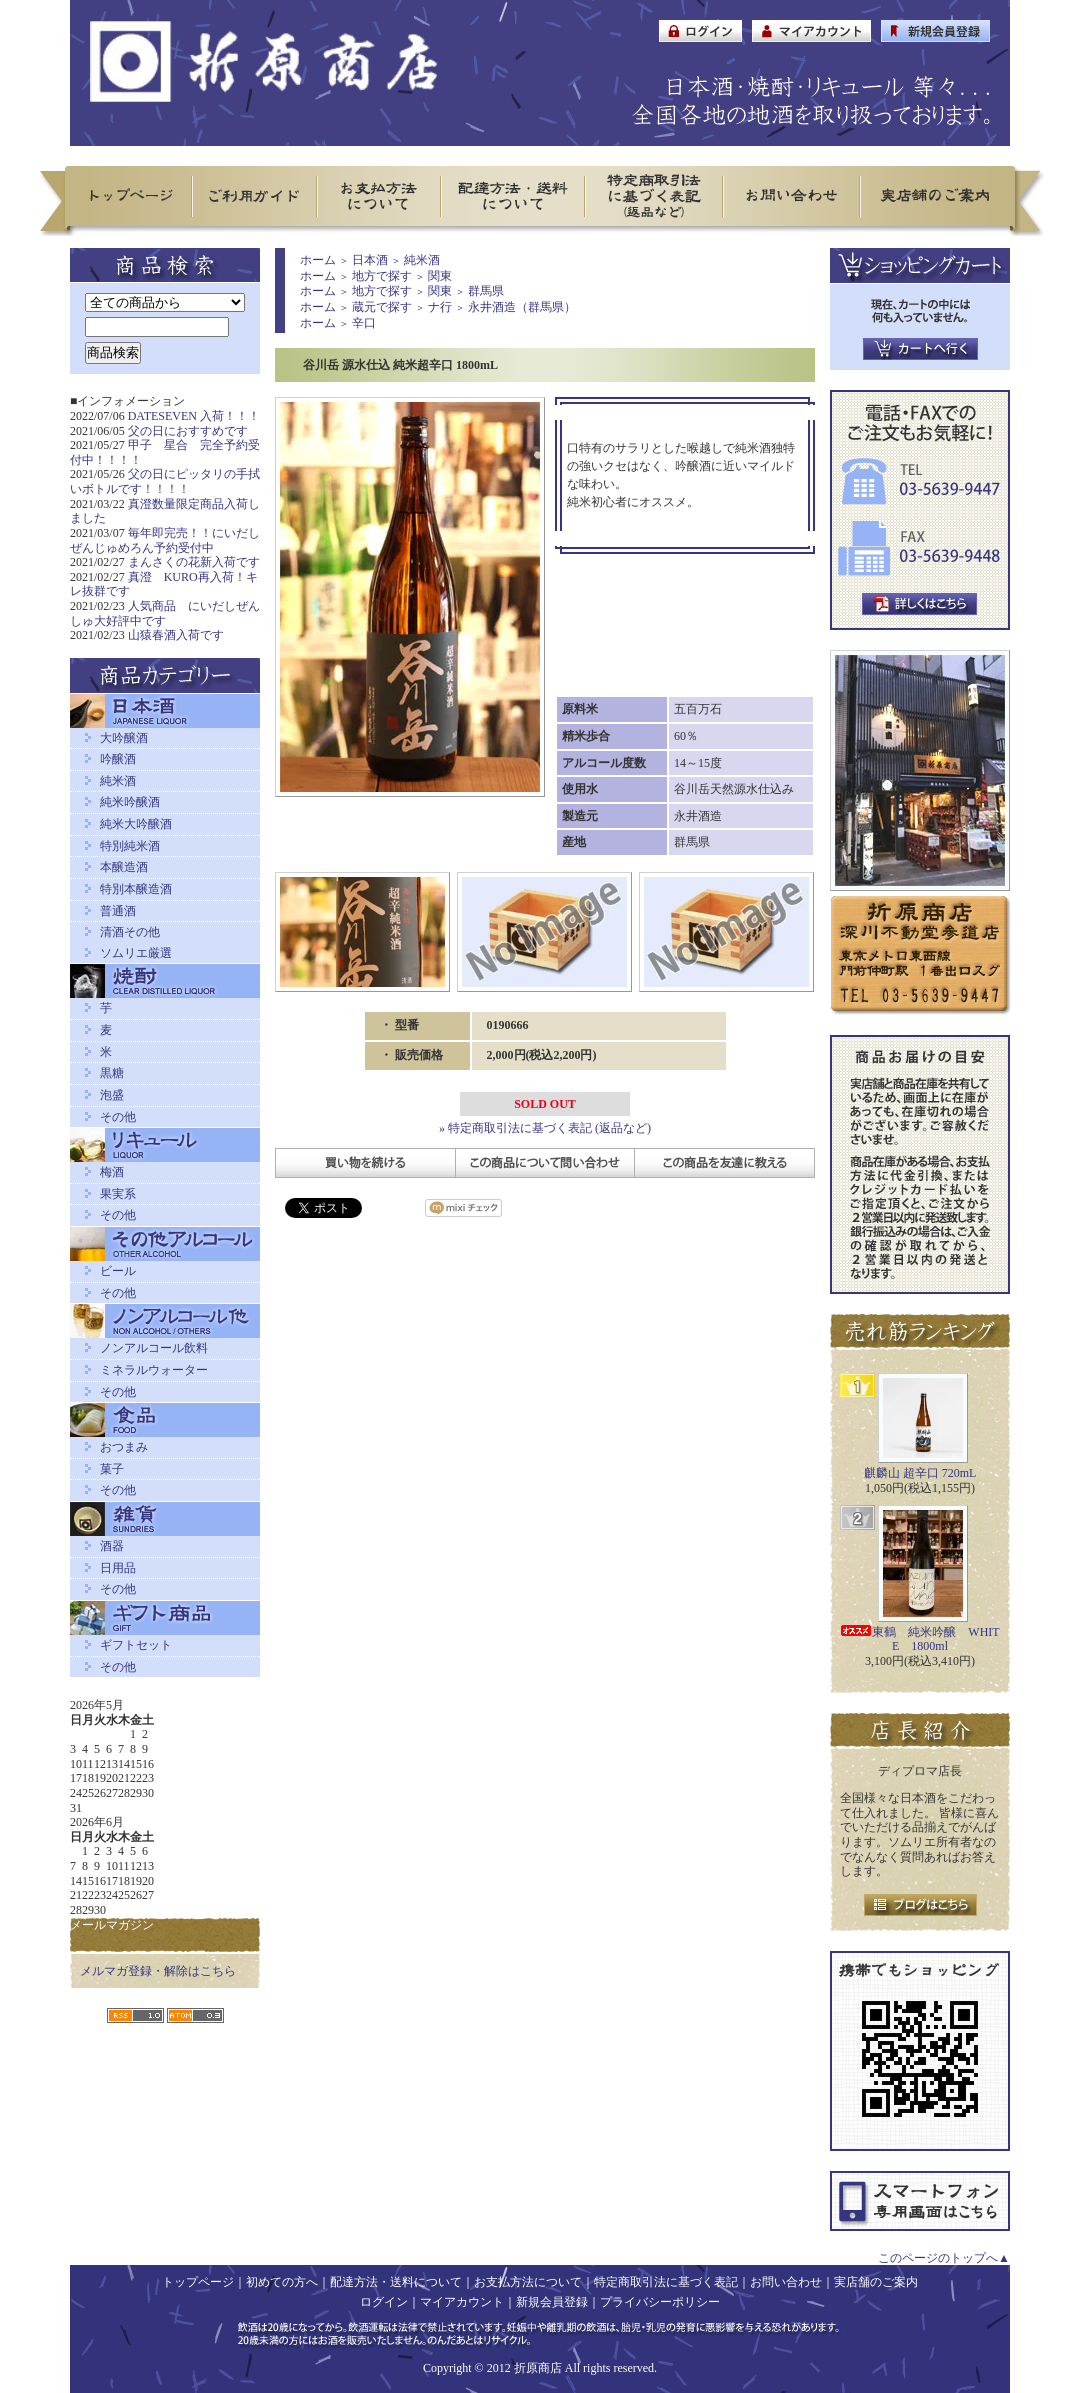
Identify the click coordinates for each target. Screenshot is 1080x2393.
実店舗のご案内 (876, 2282)
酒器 (112, 1546)
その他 (118, 1117)
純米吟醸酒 (130, 802)
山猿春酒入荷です (176, 635)
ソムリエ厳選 (136, 953)
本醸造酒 (124, 867)
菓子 (112, 1469)
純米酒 (118, 781)
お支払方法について (528, 2282)
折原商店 (538, 2368)
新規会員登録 (552, 2302)
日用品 (118, 1568)
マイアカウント (462, 2302)
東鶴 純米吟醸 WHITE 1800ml (919, 1639)
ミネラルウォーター (154, 1370)
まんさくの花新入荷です (194, 562)
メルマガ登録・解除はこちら (158, 1971)
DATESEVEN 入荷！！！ (194, 416)
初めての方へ (282, 2282)
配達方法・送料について (396, 2282)
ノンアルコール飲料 (154, 1348)
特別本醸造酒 (136, 889)
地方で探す (382, 276)
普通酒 (118, 911)
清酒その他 (130, 932)
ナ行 (440, 307)
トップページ (198, 2282)
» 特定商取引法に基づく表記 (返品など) (545, 1128)
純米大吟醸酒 (136, 824)
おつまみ (124, 1447)
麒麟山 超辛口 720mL (920, 1473)
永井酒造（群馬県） (522, 307)
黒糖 (112, 1073)
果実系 (118, 1194)
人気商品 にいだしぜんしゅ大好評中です (165, 613)
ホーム (318, 260)
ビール (118, 1271)
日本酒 (370, 260)
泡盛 (112, 1095)
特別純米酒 (130, 846)
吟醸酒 (118, 759)
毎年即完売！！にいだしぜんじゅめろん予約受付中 (165, 540)
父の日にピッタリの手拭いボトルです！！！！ (165, 481)
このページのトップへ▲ (944, 2258)
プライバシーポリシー (660, 2302)
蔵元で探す (382, 307)
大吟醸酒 (124, 738)
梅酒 (112, 1172)
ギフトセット (136, 1645)
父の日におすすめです (188, 431)
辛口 (364, 323)
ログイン (384, 2302)
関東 (440, 276)
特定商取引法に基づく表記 (666, 2282)
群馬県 (486, 291)
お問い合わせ (786, 2282)
